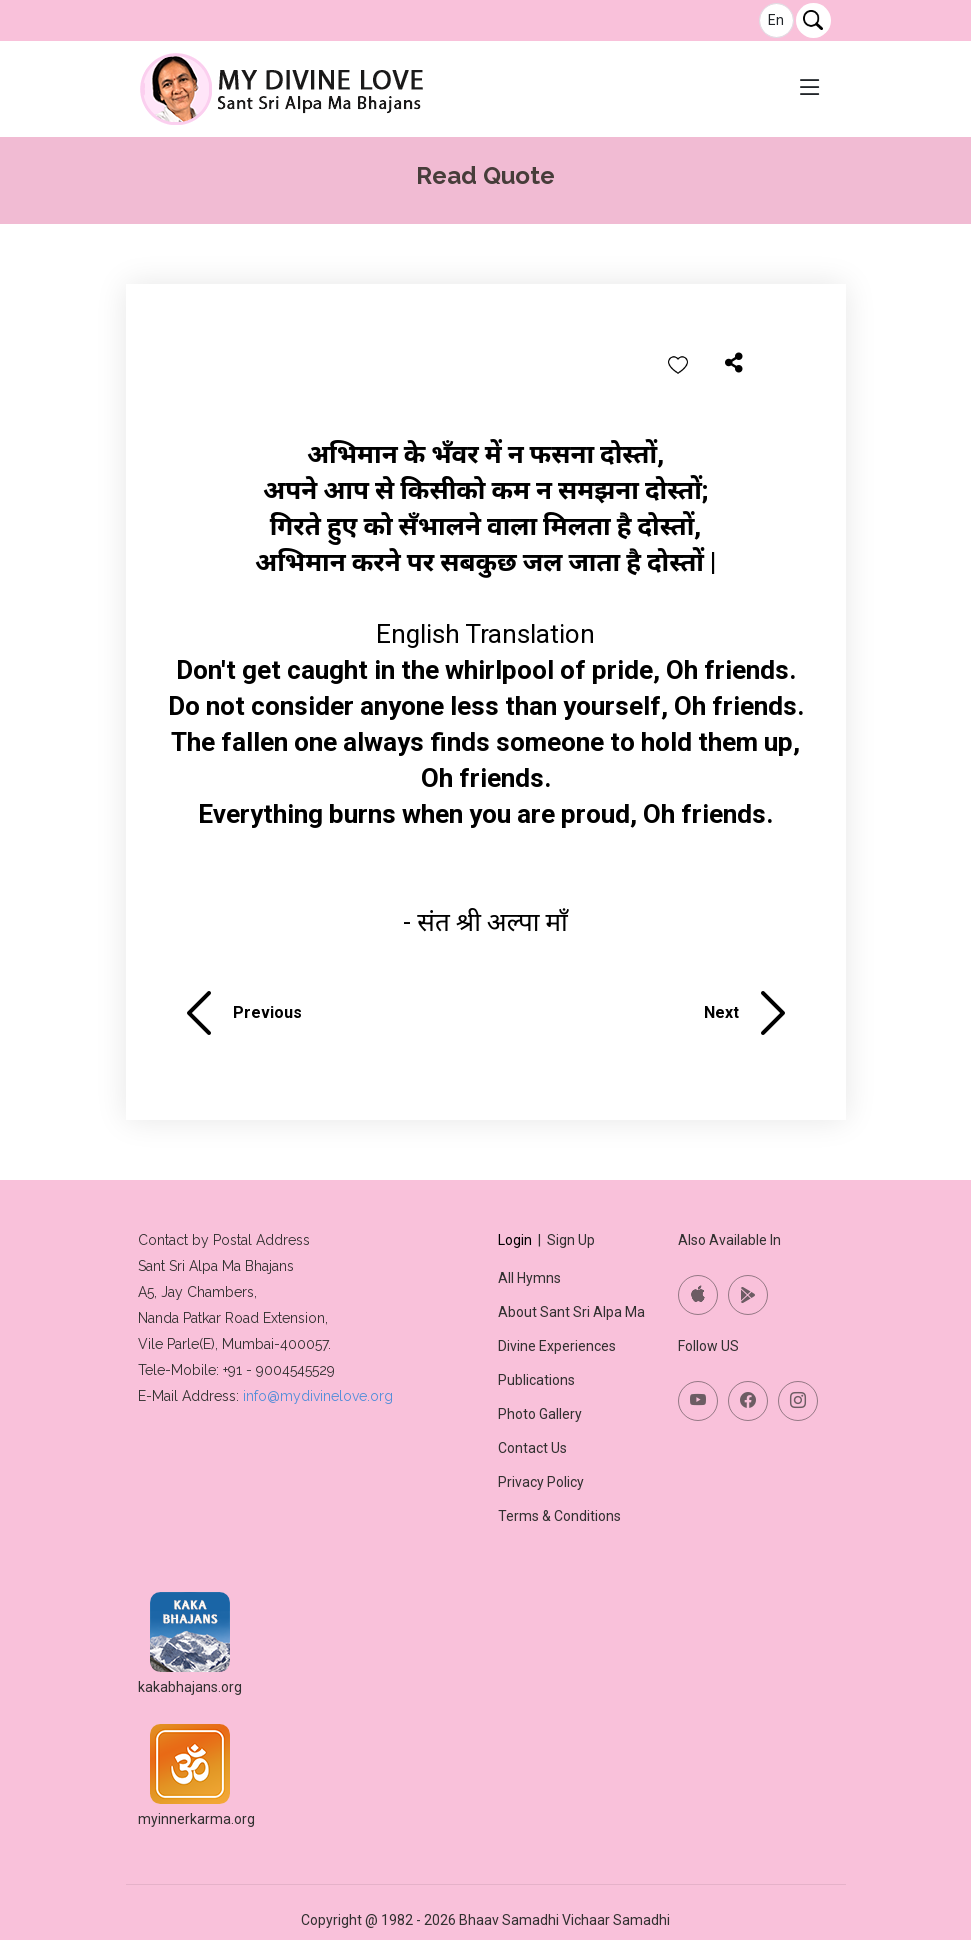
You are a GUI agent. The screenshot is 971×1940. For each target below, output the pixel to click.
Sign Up (571, 1240)
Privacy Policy (541, 1482)
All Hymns (529, 1278)
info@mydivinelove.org (318, 1396)
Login (515, 1240)
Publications (536, 1380)
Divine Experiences (557, 1346)
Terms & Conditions (559, 1516)
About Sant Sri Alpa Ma (571, 1312)
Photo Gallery (540, 1414)
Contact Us (532, 1448)
